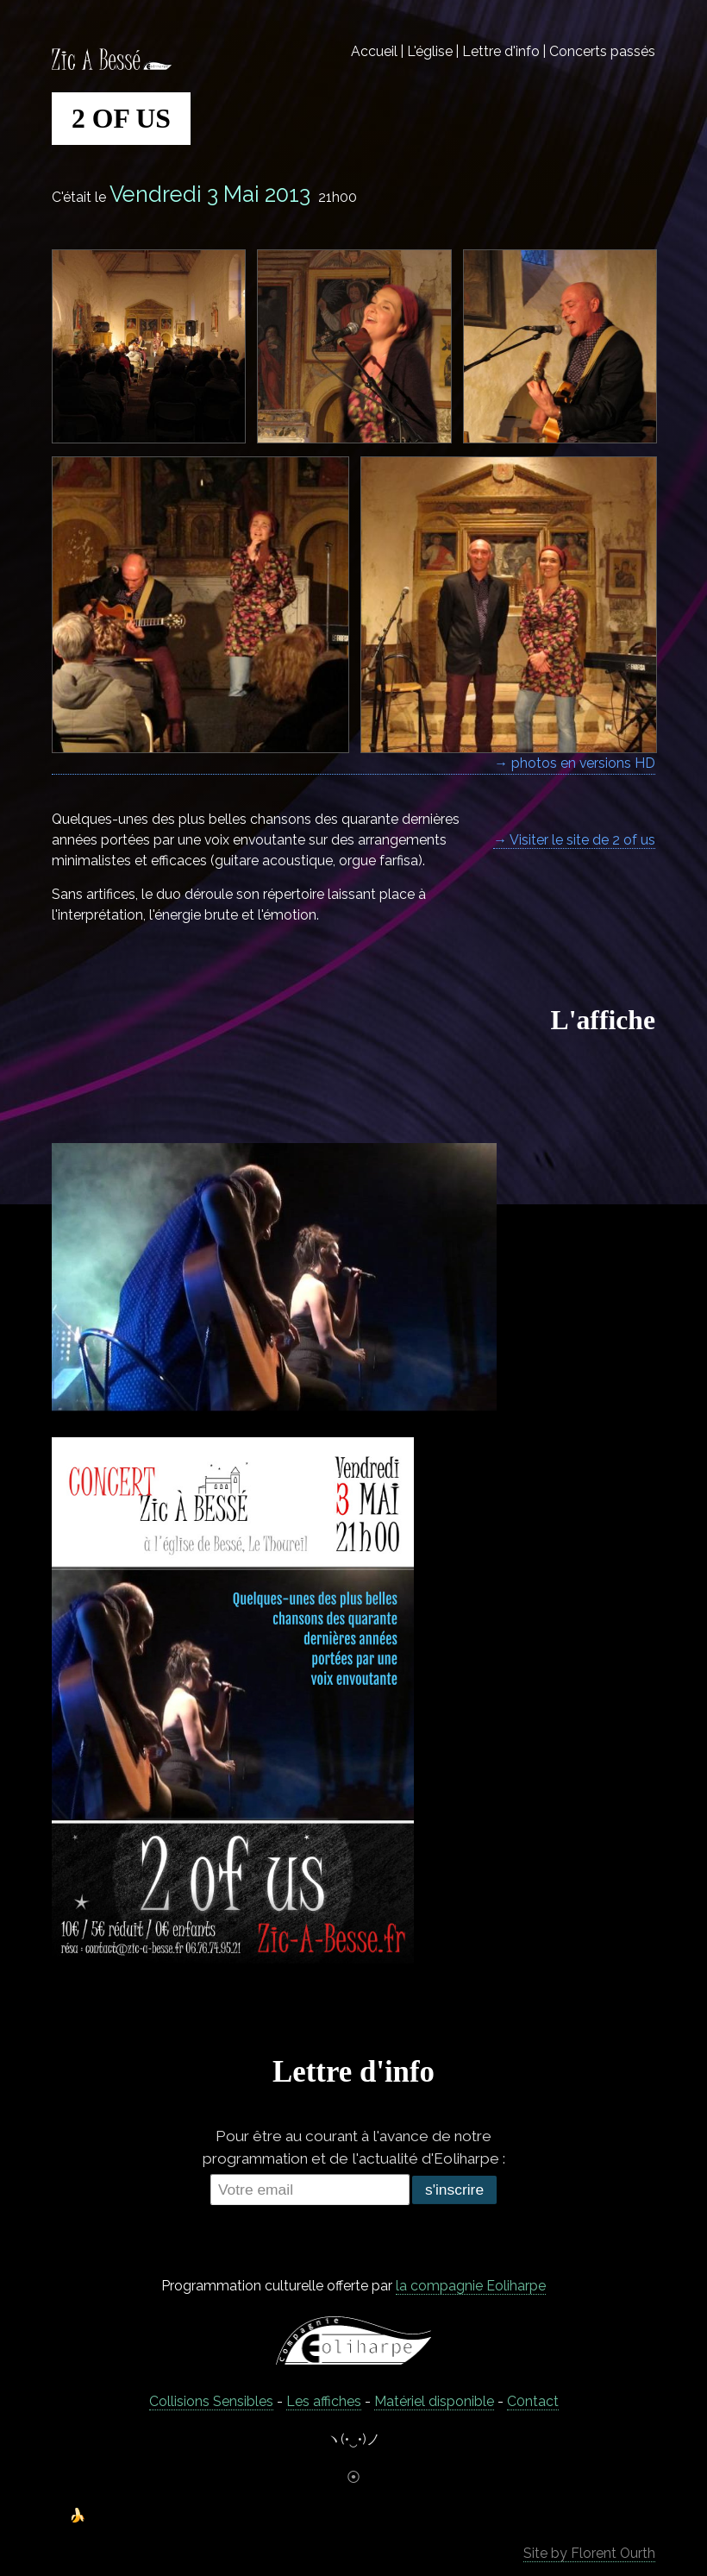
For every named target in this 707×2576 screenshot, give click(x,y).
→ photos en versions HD (574, 763)
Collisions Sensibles (211, 2401)
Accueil (374, 51)
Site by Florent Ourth (589, 2553)
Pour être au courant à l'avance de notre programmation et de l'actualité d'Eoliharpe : (354, 2147)
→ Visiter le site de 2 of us (574, 840)
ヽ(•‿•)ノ (353, 2439)
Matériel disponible (434, 2401)
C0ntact (533, 2401)
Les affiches (323, 2401)
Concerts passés (602, 51)
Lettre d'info (501, 51)
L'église (430, 51)
